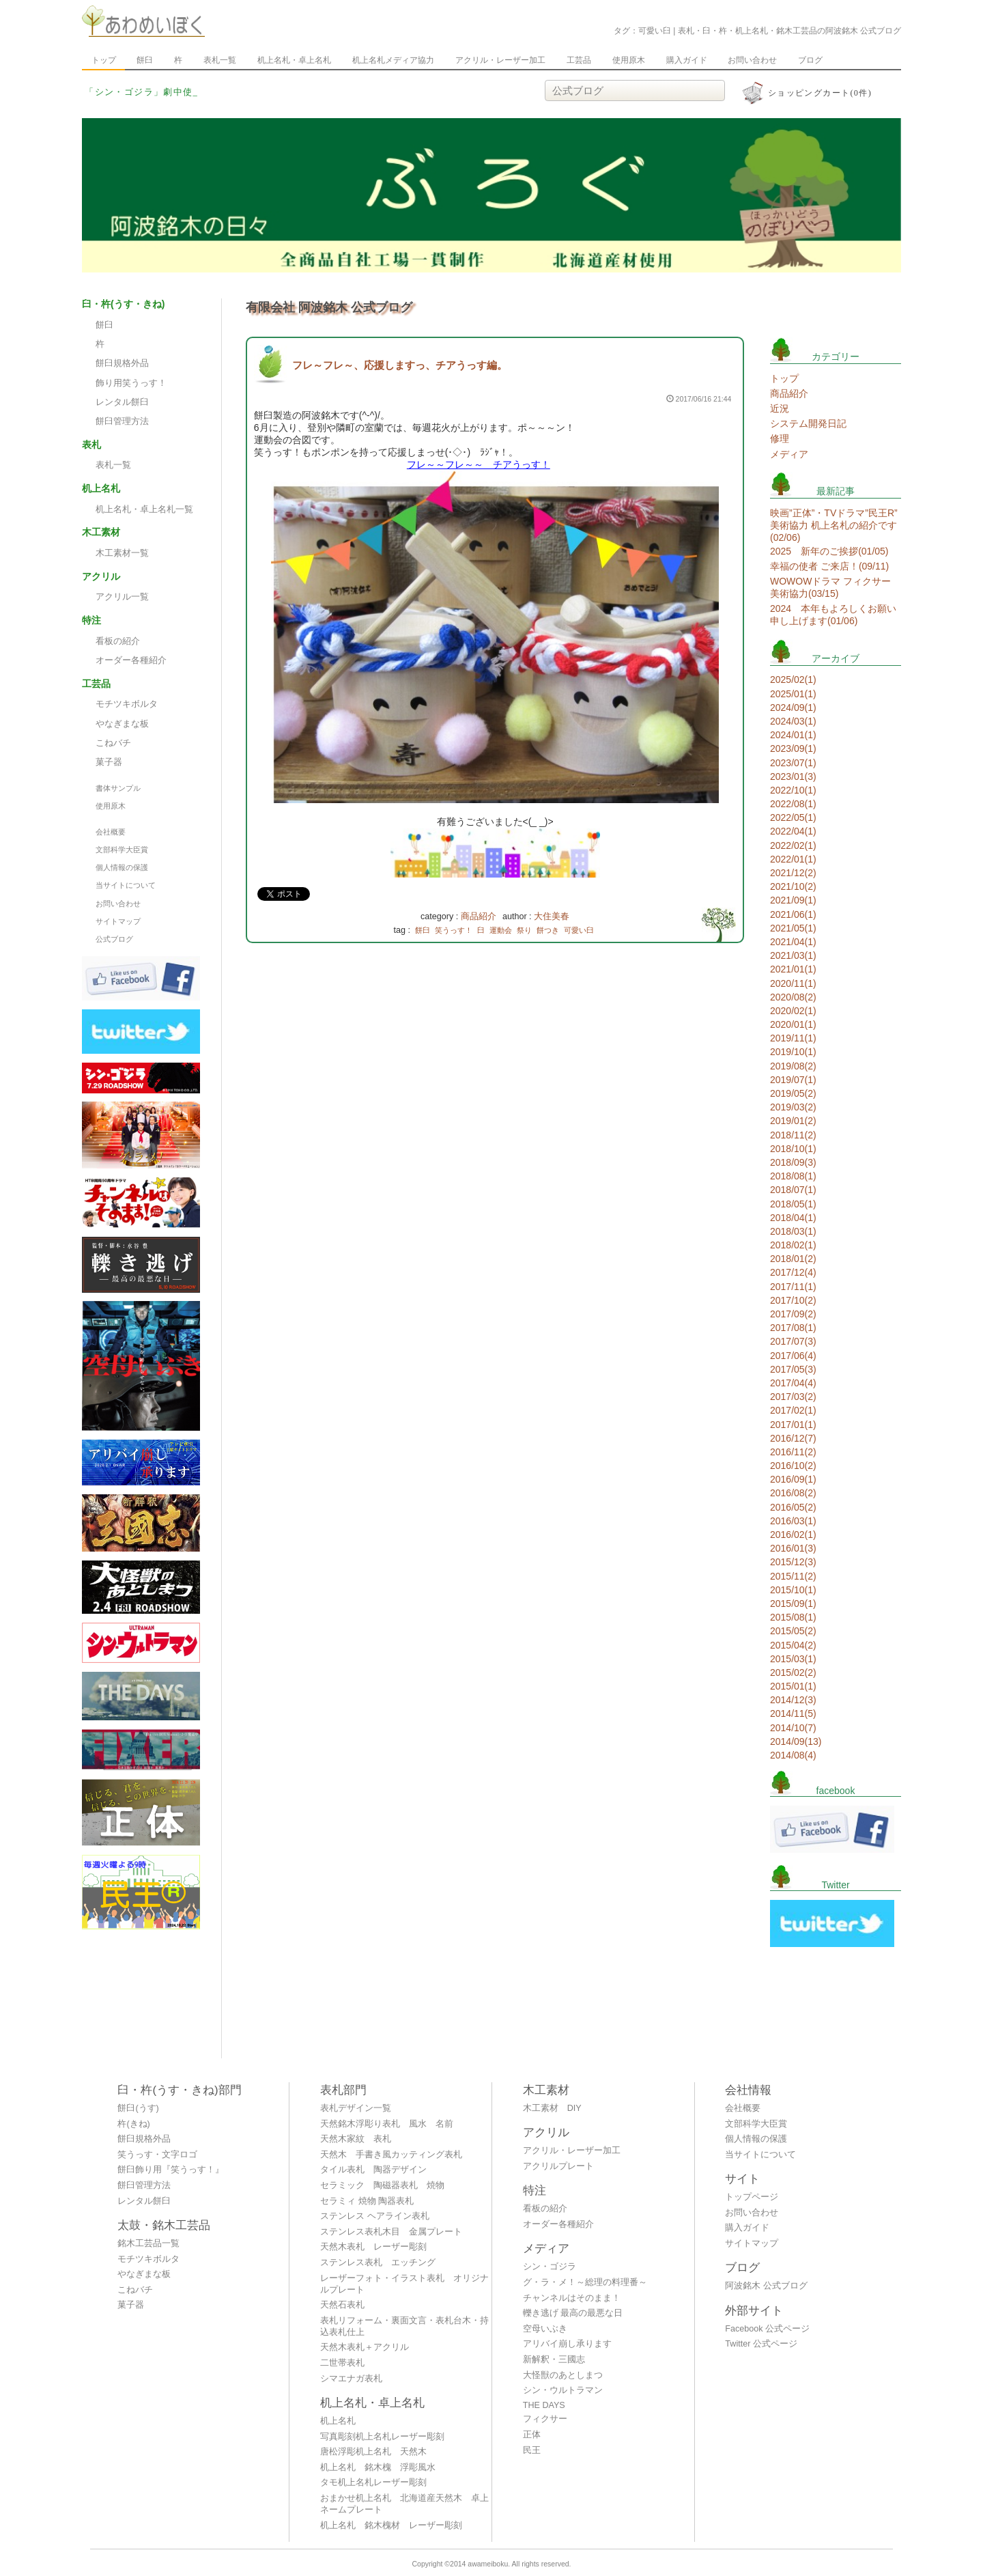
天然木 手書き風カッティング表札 (391, 2154)
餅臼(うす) (137, 2108)
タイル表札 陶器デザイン (373, 2169)
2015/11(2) (793, 1576)
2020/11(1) (793, 983)
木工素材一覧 (122, 553)
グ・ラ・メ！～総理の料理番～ (585, 2282)
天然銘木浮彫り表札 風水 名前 (386, 2124)
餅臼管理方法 (122, 421)
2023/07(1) (793, 762)
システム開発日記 (808, 423)
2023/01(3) (793, 776)
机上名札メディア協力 (393, 60)
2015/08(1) (793, 1617)
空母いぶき (545, 2329)
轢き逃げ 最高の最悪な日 (573, 2313)
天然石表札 (342, 2305)
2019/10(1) (793, 1051)
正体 (532, 2434)
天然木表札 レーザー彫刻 (373, 2247)
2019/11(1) (793, 1038)
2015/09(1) (793, 1603)
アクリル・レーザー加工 (500, 60)
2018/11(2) (793, 1135)
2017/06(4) (793, 1355)
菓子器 (109, 762)
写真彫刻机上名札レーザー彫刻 (382, 2436)
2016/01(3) (793, 1548)
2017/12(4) (793, 1272)
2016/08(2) (793, 1492)
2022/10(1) (793, 790)
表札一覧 (219, 60)
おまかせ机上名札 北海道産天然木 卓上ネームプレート (404, 2504)
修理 (779, 438)
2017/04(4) (793, 1382)
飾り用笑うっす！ (131, 383)
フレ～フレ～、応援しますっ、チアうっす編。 (399, 365)
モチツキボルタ (127, 704)
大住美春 (551, 916)
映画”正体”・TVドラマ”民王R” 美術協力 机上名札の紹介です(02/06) (834, 525)
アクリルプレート (558, 2166)
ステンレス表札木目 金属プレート (391, 2232)
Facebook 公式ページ (767, 2329)
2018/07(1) (793, 1189)
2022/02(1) (793, 845)
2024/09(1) (793, 707)
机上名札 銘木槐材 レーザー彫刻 (391, 2525)
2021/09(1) (793, 900)
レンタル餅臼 (122, 402)
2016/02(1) (793, 1534)
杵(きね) (133, 2124)
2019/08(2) (793, 1066)
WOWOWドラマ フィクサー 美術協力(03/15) (830, 587)
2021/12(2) (793, 872)
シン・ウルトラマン (563, 2390)
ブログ (810, 60)
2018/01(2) (793, 1258)
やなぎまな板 (122, 724)
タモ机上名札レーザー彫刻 (373, 2482)
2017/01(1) (793, 1424)
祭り (524, 930)
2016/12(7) (793, 1438)
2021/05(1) (793, 928)
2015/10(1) (793, 1589)
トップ (103, 60)
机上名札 (338, 2421)
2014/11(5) (793, 1713)
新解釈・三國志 (554, 2359)
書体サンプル (118, 788)
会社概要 (111, 832)
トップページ (751, 2197)
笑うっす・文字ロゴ (157, 2154)
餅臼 (145, 60)
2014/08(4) (793, 1755)
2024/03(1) (793, 721)
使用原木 (628, 60)
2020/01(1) (793, 1024)
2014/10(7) (793, 1727)
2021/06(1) (793, 914)
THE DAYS (544, 2405)
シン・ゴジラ (549, 2266)
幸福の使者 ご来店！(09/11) (829, 566)
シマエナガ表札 (351, 2378)
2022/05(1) (793, 817)
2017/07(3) (793, 1341)
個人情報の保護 (122, 867)
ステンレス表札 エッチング (378, 2262)
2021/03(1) (793, 955)
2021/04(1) (793, 941)
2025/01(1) (793, 693)
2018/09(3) (793, 1162)
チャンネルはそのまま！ (572, 2298)
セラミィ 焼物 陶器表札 (367, 2201)
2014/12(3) (793, 1699)
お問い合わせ (752, 60)
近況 (779, 408)
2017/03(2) (793, 1396)
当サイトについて (126, 885)
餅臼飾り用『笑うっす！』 (170, 2169)
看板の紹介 (118, 641)
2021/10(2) (793, 886)
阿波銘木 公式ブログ (766, 2286)
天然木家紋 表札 (355, 2139)
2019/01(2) (793, 1120)
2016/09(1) (793, 1479)
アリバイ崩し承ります (567, 2344)
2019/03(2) (793, 1107)
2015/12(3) (793, 1561)
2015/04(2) (793, 1645)
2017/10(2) (793, 1300)
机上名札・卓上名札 (294, 60)
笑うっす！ (453, 930)
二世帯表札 (342, 2363)
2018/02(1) (793, 1245)
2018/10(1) (793, 1148)
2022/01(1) (793, 859)
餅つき (548, 930)
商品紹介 (478, 916)
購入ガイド (686, 60)
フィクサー (545, 2419)
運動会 (500, 930)
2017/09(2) (793, 1313)
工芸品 (579, 60)
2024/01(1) (793, 734)
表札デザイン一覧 (355, 2108)
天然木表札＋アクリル (364, 2347)
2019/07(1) (793, 1079)
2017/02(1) (793, 1410)
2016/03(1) (793, 1520)
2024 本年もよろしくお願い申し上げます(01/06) (833, 614)
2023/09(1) (793, 748)
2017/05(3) (793, 1369)
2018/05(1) (793, 1204)
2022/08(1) (793, 803)
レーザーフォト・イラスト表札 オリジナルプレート (404, 2284)
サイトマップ (118, 921)
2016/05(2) (793, 1507)
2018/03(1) (793, 1231)
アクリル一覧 (122, 597)
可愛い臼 (579, 930)
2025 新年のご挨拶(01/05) (829, 551)
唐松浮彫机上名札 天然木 (373, 2451)
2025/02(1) (793, 679)
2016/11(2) (793, 1451)
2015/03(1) (793, 1658)
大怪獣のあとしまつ (563, 2375)
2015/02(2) (793, 1672)
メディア (789, 454)
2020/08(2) (793, 997)
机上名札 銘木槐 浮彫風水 (378, 2467)
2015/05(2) (793, 1630)
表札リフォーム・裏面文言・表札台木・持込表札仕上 (404, 2326)
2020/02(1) (793, 1010)
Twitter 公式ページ (761, 2344)
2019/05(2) (793, 1093)
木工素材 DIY (552, 2108)
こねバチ (113, 743)
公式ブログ (114, 939)
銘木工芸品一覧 (148, 2243)
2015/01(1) (793, 1686)
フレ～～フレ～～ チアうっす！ (478, 464)
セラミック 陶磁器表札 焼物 (382, 2185)
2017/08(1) (793, 1327)
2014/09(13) (796, 1741)
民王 (532, 2450)
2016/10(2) (793, 1465)
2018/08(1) (793, 1176)
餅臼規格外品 (122, 363)
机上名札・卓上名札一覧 (144, 509)
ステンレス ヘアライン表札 (374, 2216)
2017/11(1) (793, 1286)
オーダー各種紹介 (131, 660)
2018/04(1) (793, 1217)
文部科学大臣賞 (122, 849)
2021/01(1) (793, 969)
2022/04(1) (793, 831)
